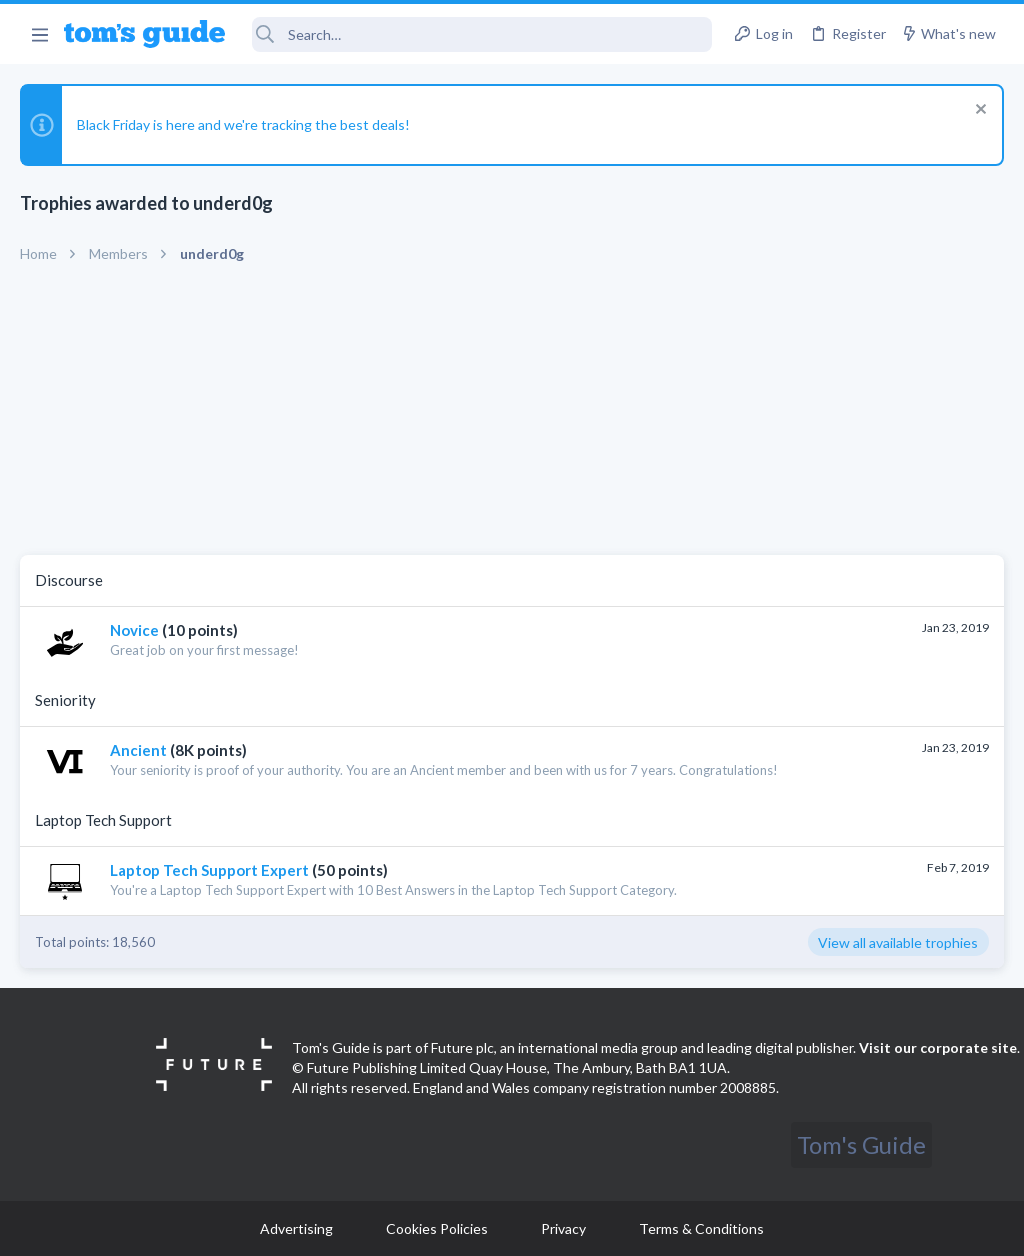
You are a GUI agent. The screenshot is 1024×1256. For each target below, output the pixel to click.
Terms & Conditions (701, 1228)
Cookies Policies (437, 1228)
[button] (39, 34)
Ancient (138, 750)
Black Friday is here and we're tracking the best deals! (243, 124)
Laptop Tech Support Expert (209, 870)
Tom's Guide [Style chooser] (861, 1144)
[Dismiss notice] (978, 111)
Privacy (563, 1228)
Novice (134, 630)
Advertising (296, 1228)
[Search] (482, 34)
